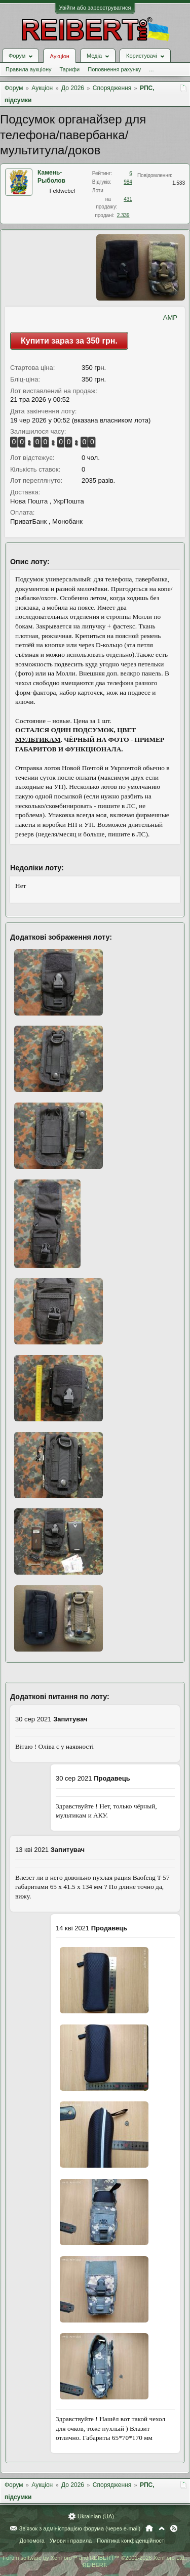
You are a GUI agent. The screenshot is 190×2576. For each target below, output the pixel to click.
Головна (149, 2528)
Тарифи (69, 69)
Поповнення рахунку (114, 69)
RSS (173, 2528)
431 (128, 199)
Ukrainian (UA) (96, 2516)
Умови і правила (71, 2541)
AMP (170, 317)
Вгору (161, 2528)
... (151, 69)
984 (128, 182)
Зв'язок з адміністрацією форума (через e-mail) (80, 2528)
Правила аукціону (28, 69)
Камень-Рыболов (51, 176)
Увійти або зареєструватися (95, 8)
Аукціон (59, 56)
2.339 (123, 215)
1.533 (178, 183)
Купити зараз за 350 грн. (69, 340)
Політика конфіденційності (131, 2541)
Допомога (31, 2541)
